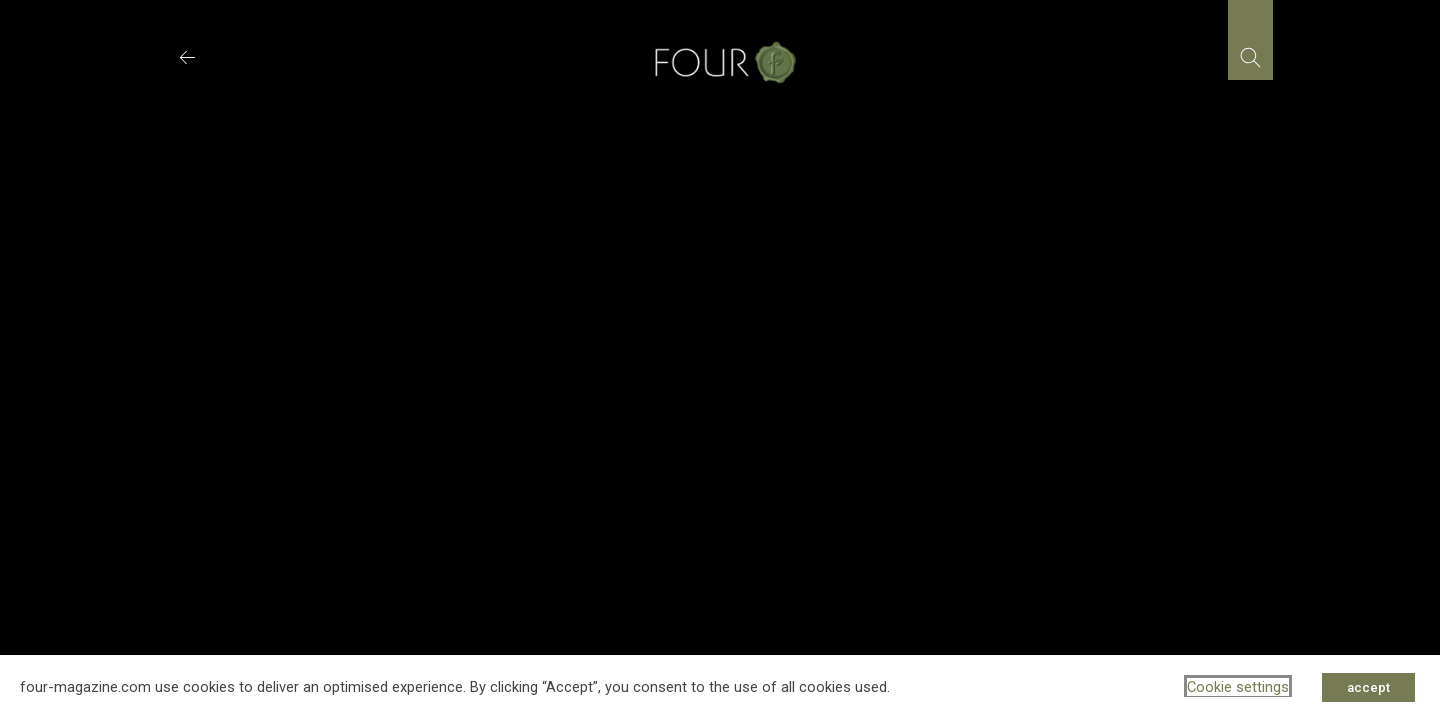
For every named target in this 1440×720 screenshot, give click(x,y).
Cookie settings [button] (1238, 687)
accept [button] (1368, 687)
